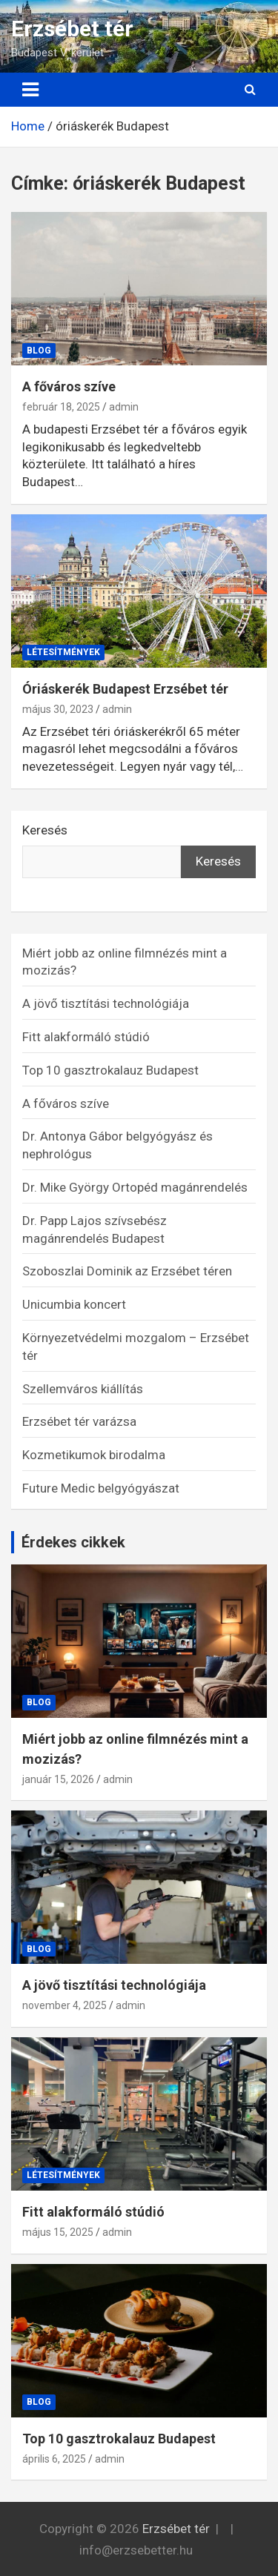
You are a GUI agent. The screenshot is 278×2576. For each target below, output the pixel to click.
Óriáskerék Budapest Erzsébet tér (125, 689)
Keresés (44, 830)
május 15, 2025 (57, 2232)
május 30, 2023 (57, 709)
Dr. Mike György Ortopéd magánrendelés (135, 1187)
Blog (39, 350)
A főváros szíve (69, 386)
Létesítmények (63, 652)
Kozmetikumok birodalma (93, 1454)
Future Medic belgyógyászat (100, 1488)
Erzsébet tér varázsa (79, 1421)
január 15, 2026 (58, 1779)
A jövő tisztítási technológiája (105, 1003)
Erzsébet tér (72, 29)
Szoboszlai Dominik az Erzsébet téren (127, 1271)
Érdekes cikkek (73, 1542)
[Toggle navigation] (30, 90)
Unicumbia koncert (74, 1304)
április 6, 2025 (54, 2459)
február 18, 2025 (61, 407)
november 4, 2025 (64, 2005)
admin (124, 407)
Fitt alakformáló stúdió (86, 1036)
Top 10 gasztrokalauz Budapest (110, 1070)
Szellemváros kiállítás (82, 1388)
